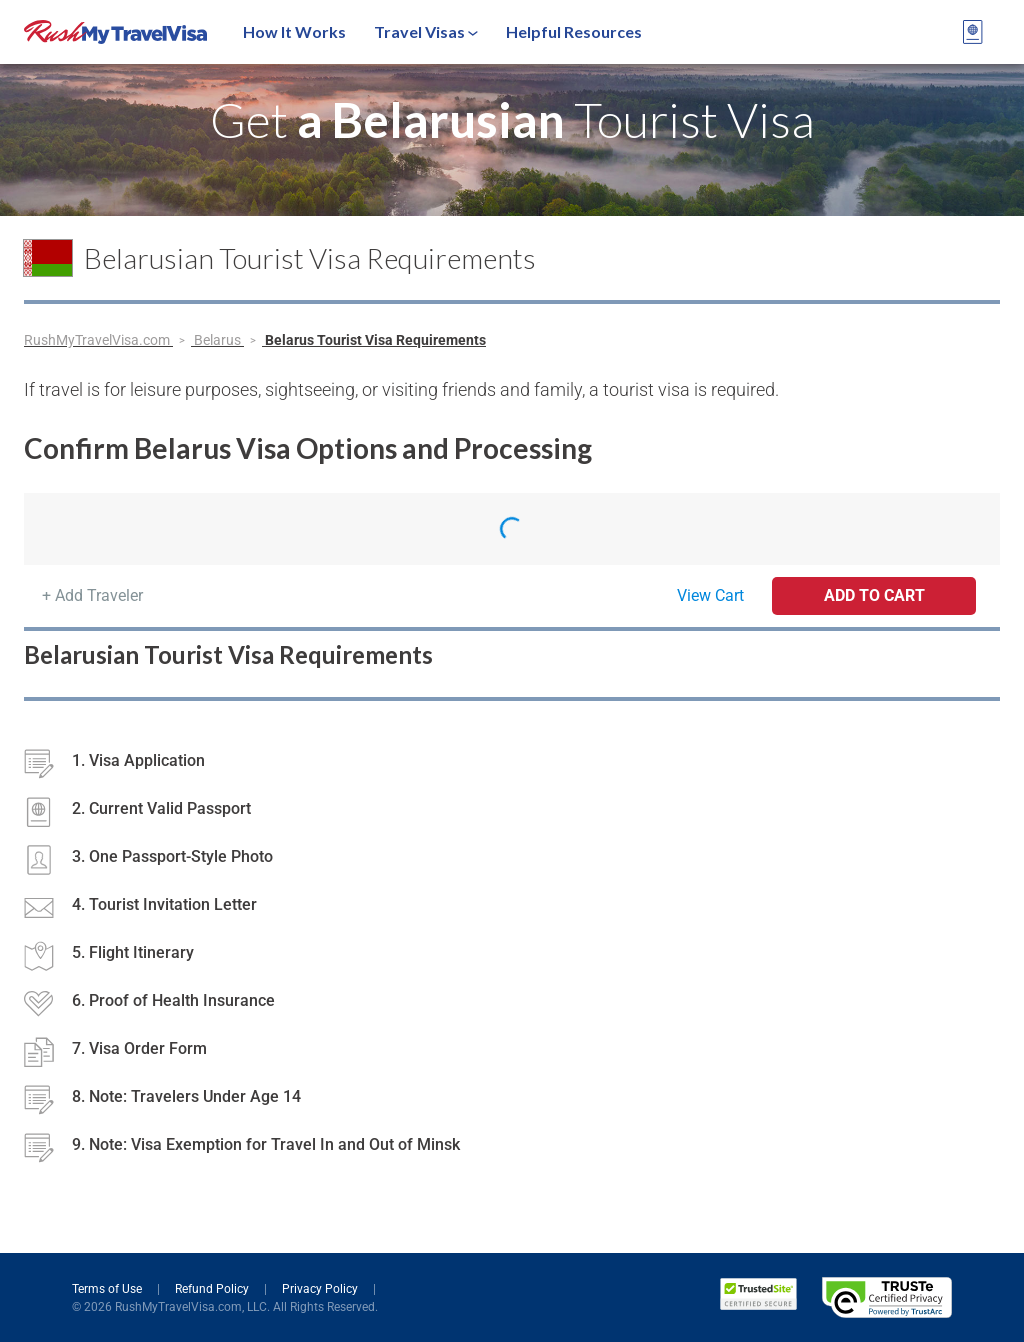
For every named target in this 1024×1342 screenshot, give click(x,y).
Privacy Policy (321, 1289)
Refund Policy (213, 1289)
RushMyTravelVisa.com (98, 340)
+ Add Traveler (92, 595)
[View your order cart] (973, 32)
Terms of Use (108, 1289)
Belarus (219, 340)
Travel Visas (426, 31)
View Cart (710, 595)
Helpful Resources (574, 31)
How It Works (294, 31)
